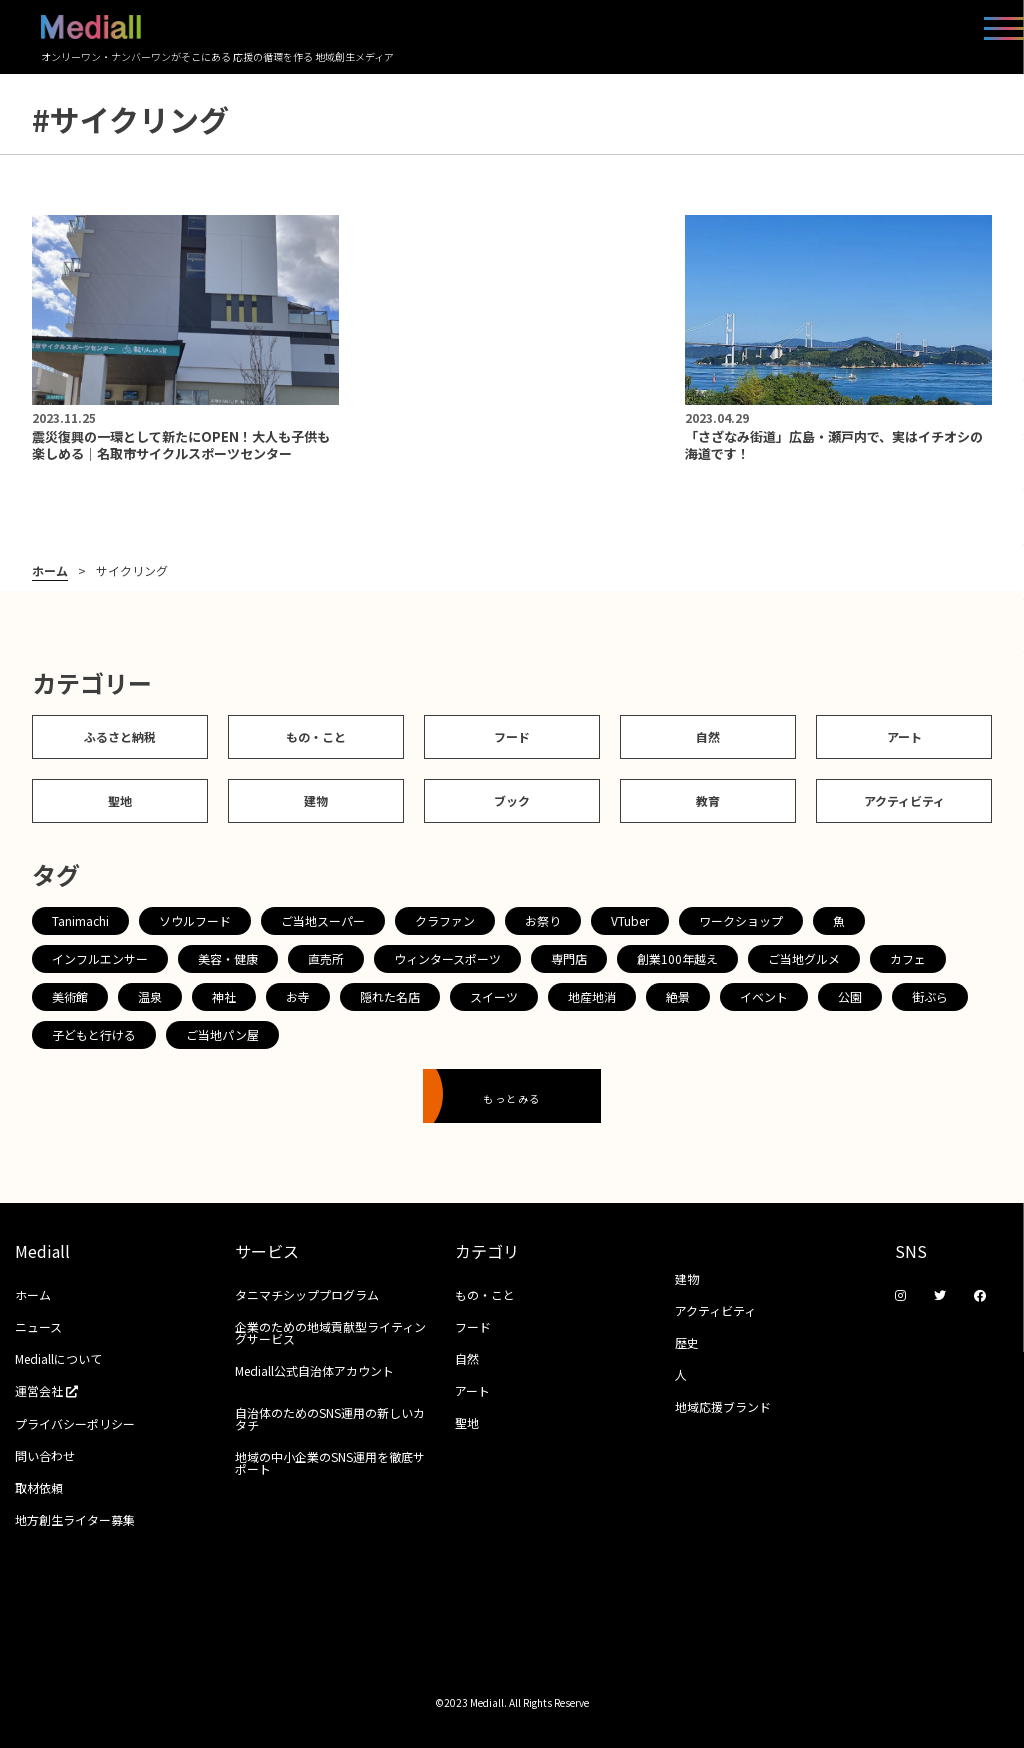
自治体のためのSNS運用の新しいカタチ (330, 1418)
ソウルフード (195, 920)
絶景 (678, 996)
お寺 (298, 996)
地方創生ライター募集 (75, 1519)
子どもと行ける (94, 1034)
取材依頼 (39, 1487)
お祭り (543, 920)
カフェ (908, 958)
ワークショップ (741, 920)
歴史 (687, 1342)
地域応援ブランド (723, 1406)
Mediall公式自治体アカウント (314, 1370)
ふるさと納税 (120, 736)
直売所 (326, 958)
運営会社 (53, 1390)
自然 (708, 736)
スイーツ (494, 996)
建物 (316, 800)
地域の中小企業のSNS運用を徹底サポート (330, 1462)
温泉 (150, 996)
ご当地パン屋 (222, 1034)
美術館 (70, 996)
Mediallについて (58, 1358)
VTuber (630, 920)
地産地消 (592, 996)
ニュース (38, 1326)
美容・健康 (228, 958)
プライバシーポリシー (75, 1423)
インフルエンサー (100, 958)
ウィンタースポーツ (447, 958)
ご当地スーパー (323, 920)
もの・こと (316, 736)
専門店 (569, 958)
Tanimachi (80, 920)
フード (512, 736)
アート (904, 736)
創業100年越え (677, 958)
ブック (512, 800)
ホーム (50, 571)
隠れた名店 (390, 996)
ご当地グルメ (804, 958)
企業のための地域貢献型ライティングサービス (330, 1332)
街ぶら (930, 996)
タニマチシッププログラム (307, 1294)
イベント (764, 996)
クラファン (445, 920)
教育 (708, 800)
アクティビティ (904, 800)
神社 (224, 996)
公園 (850, 996)
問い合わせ (45, 1455)
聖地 (120, 800)
